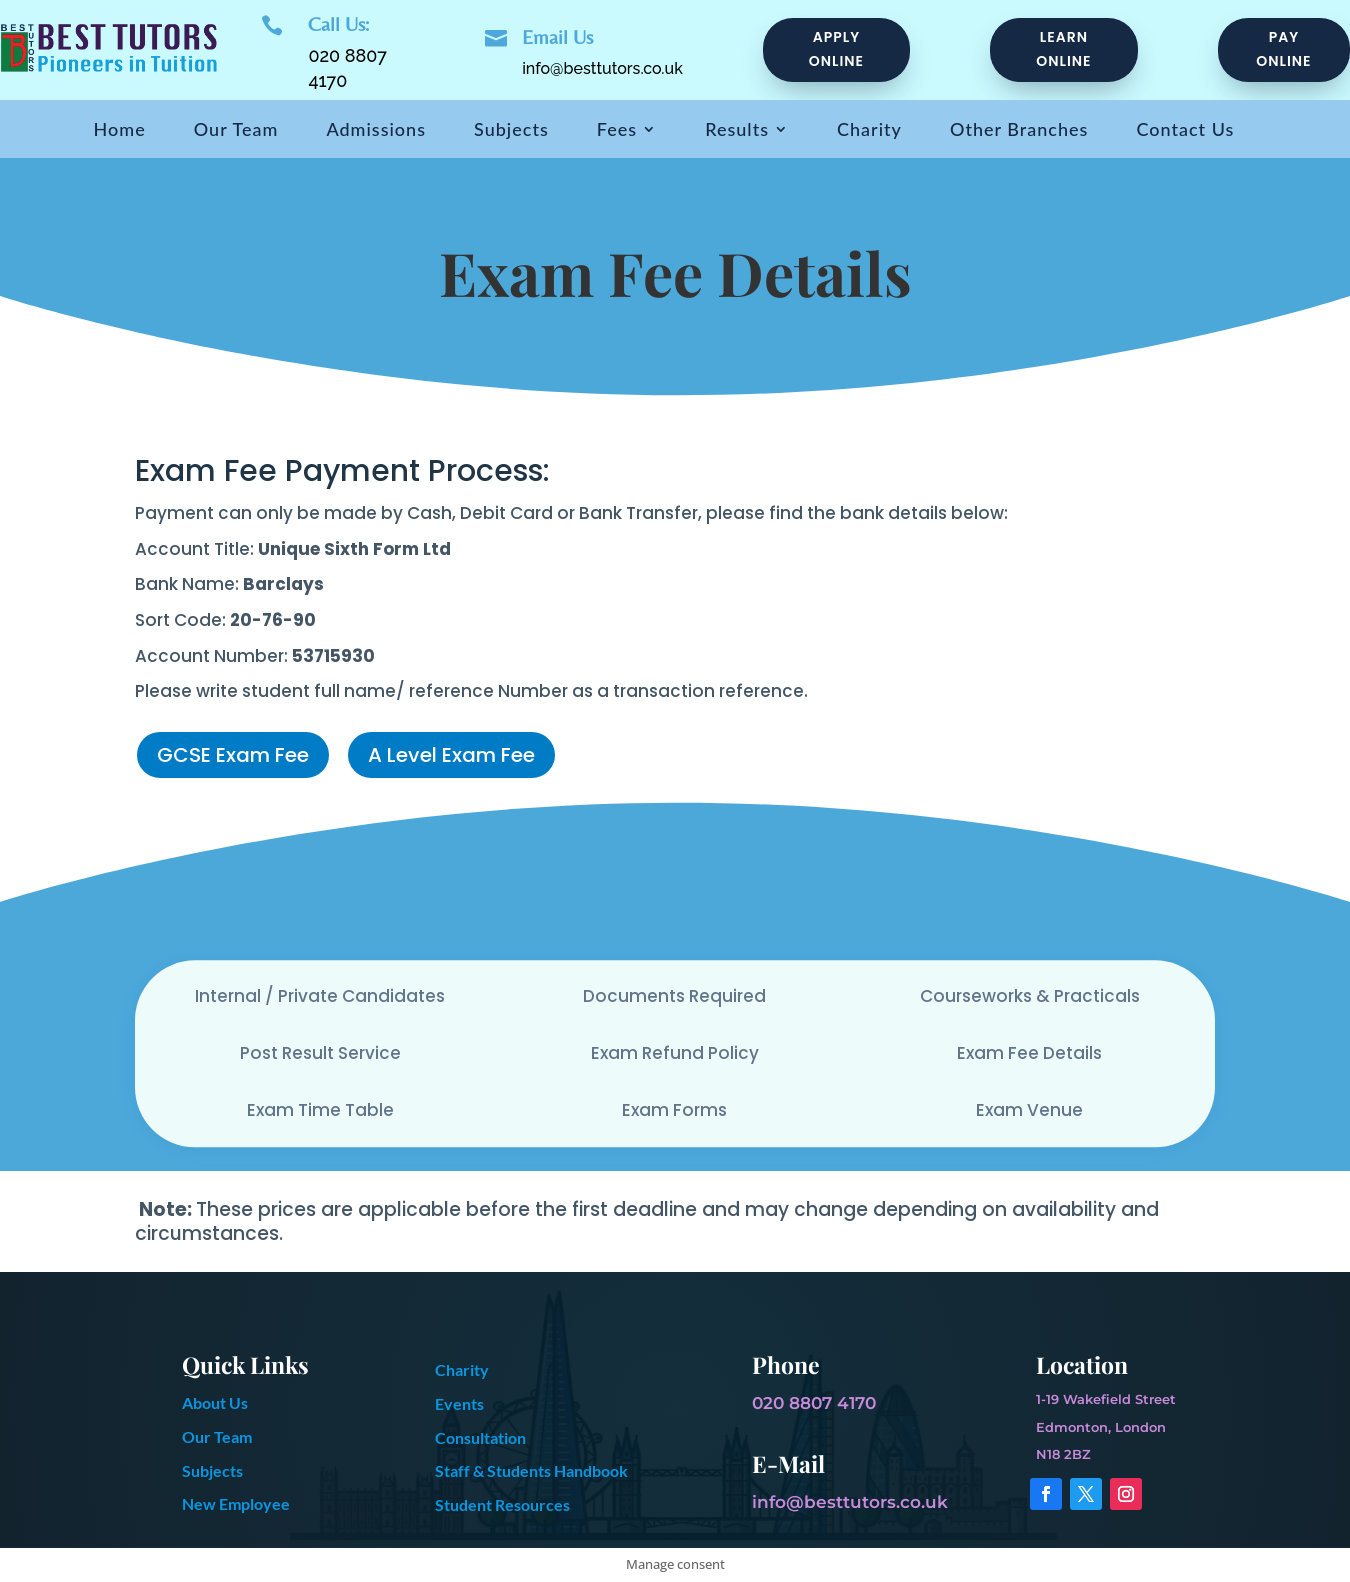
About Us (215, 1402)
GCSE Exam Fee (233, 755)
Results (737, 131)
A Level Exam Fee (451, 755)
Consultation (480, 1437)
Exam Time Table (320, 1110)
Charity (869, 131)
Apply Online (836, 49)
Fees (617, 131)
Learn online (1063, 49)
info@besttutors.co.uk (602, 68)
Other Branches (1019, 131)
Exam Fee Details (1029, 1053)
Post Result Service (320, 1053)
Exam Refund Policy (675, 1053)
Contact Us (1185, 131)
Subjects (511, 131)
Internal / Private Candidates (320, 996)
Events (459, 1403)
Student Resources (502, 1504)
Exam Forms (674, 1110)
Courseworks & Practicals (1030, 996)
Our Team (236, 131)
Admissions (376, 131)
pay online (1283, 49)
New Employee (236, 1503)
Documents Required (674, 996)
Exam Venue (1029, 1110)
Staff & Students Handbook (531, 1470)
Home (120, 131)
